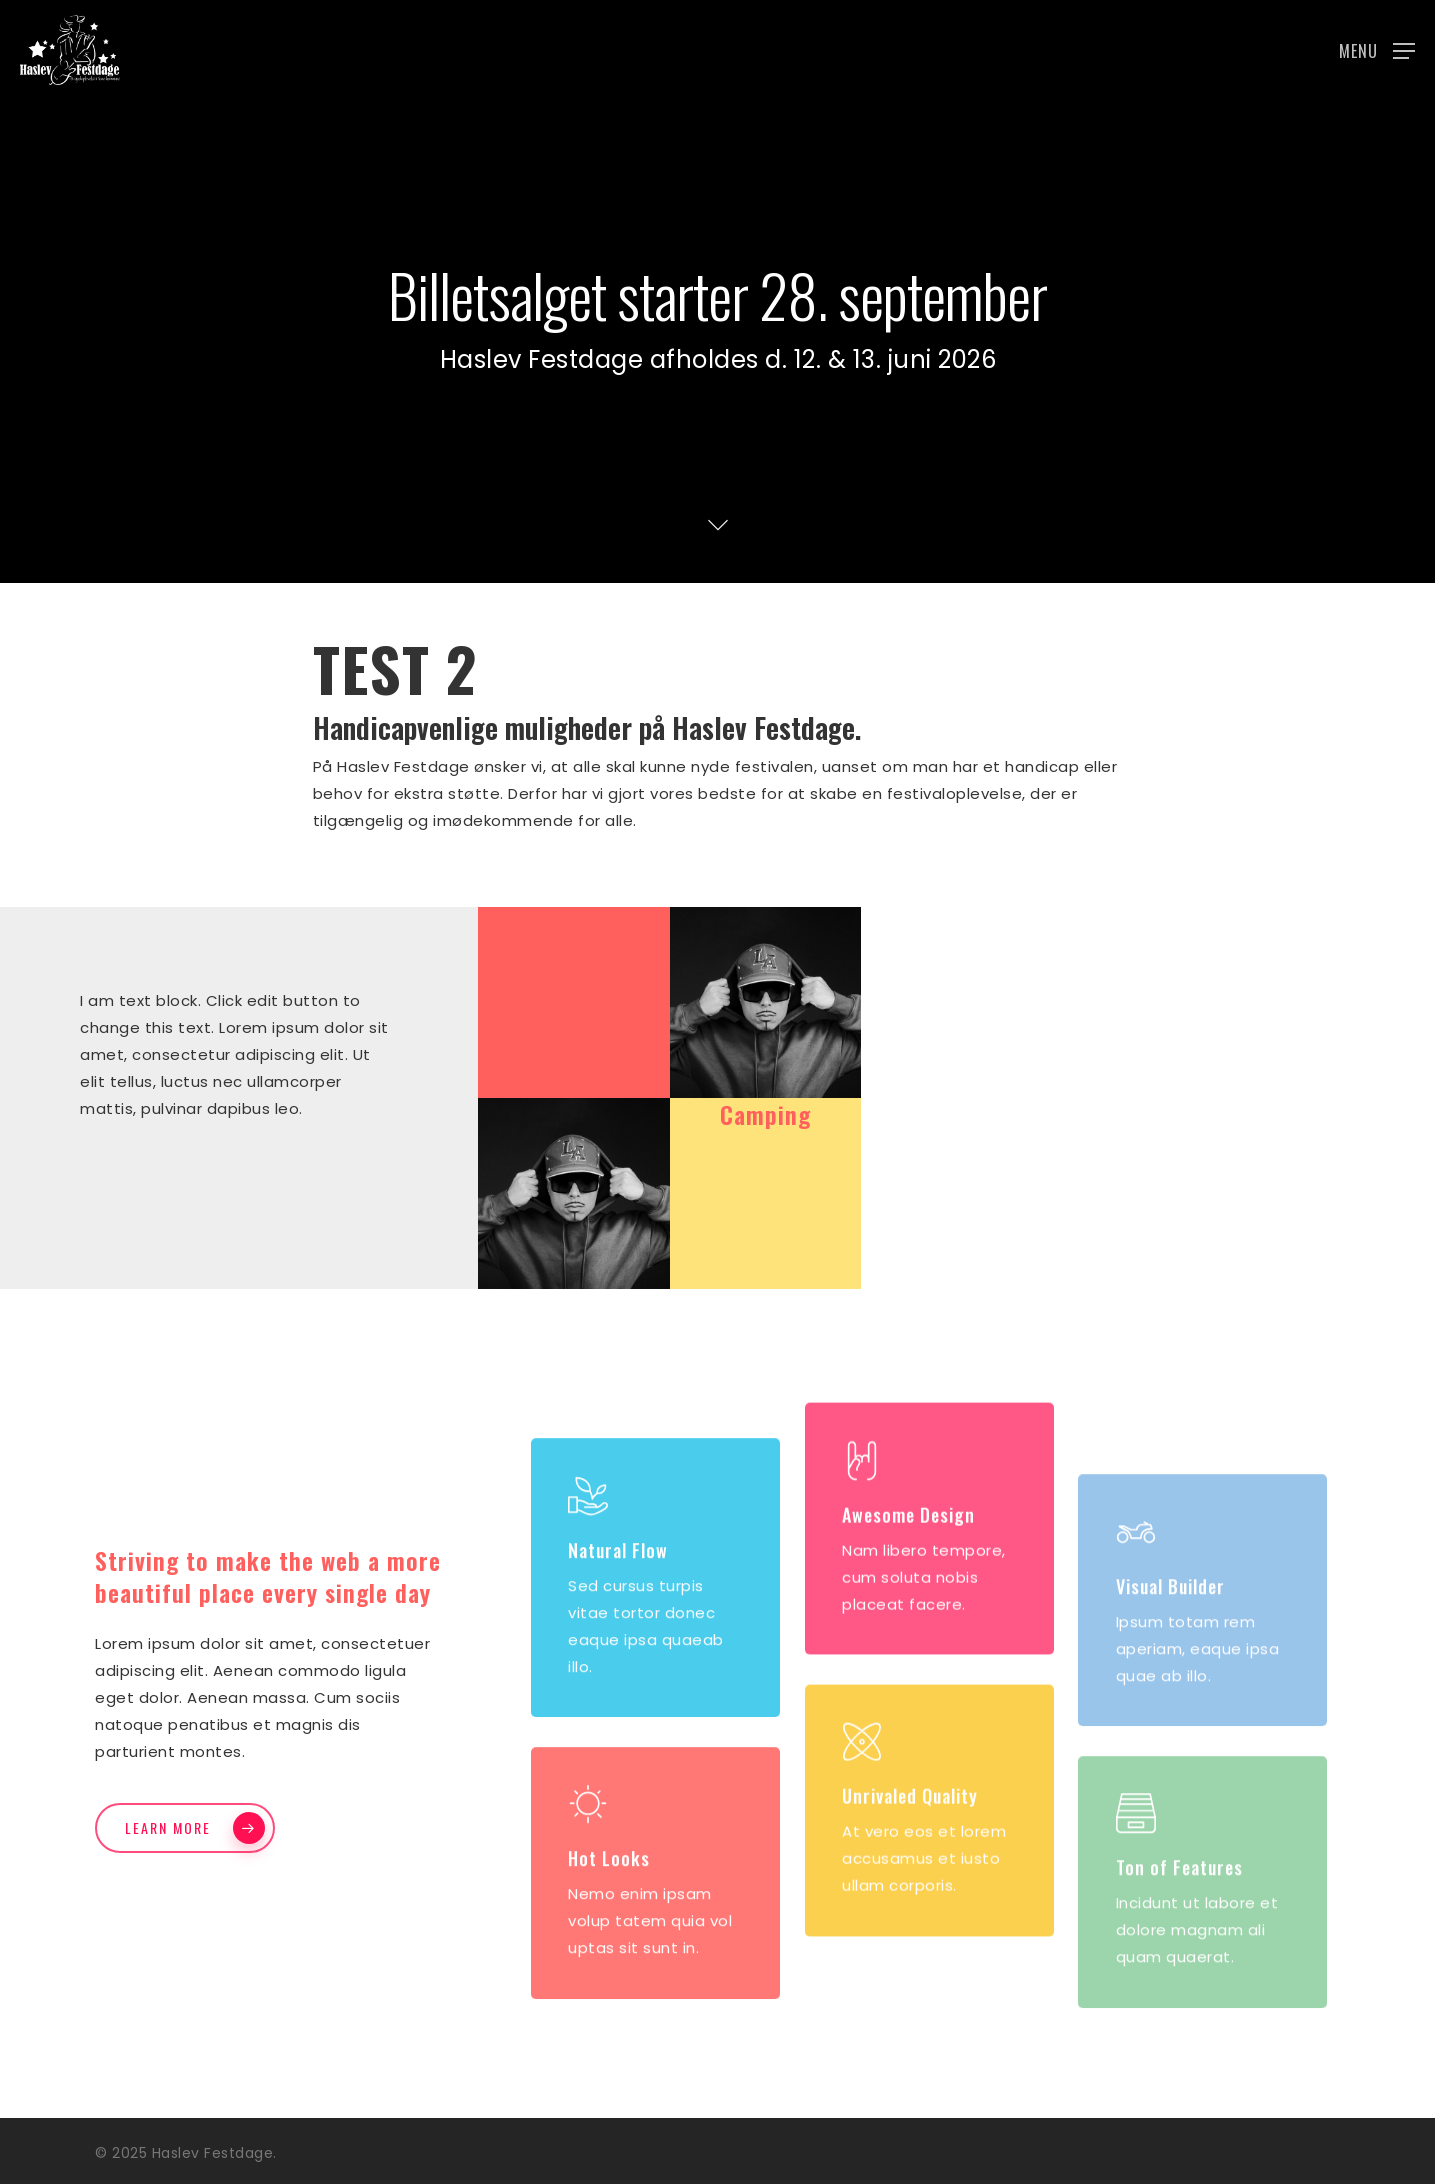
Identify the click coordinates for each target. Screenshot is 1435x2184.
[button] (1377, 50)
